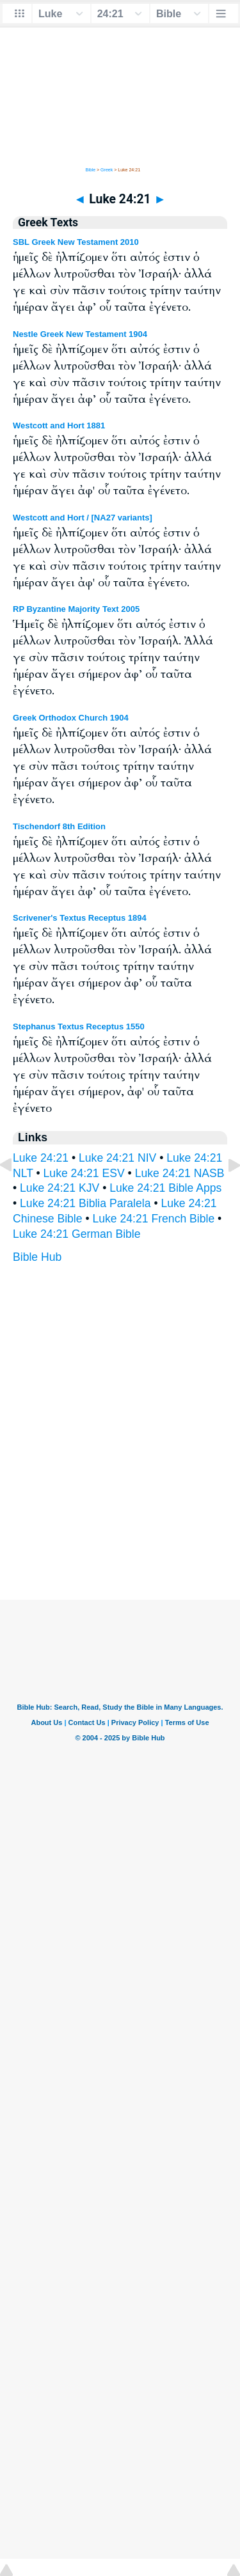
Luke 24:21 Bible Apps (165, 1188)
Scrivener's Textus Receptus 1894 (80, 918)
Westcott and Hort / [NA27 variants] (82, 517)
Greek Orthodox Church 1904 (71, 717)
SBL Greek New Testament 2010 (76, 242)
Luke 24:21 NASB (180, 1173)
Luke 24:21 (40, 1157)
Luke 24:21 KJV (59, 1188)
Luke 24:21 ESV (84, 1173)
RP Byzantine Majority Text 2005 (76, 609)
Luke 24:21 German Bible (77, 1234)
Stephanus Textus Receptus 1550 (79, 1026)
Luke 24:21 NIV (117, 1157)
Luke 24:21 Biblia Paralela (85, 1203)
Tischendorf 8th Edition (59, 826)
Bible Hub (37, 1257)
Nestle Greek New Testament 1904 (80, 334)
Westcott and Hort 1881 (59, 425)
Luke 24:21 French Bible (154, 1218)
